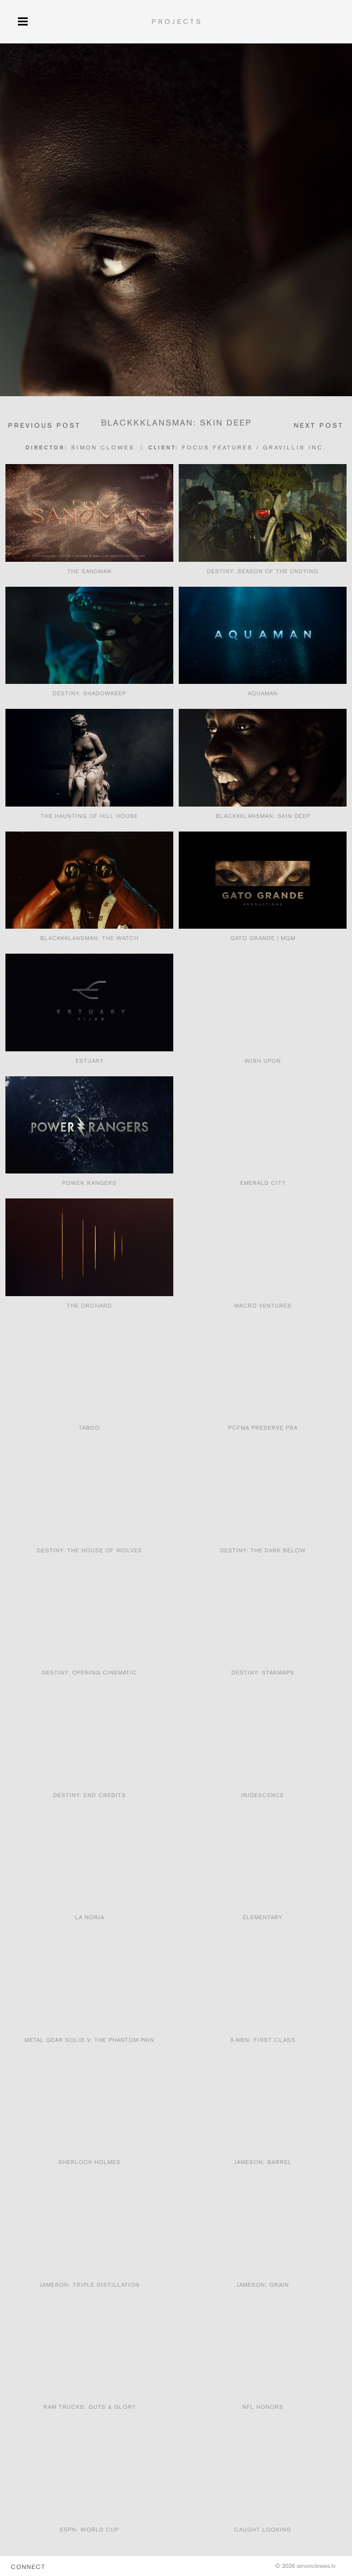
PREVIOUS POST (44, 425)
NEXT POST (319, 425)
